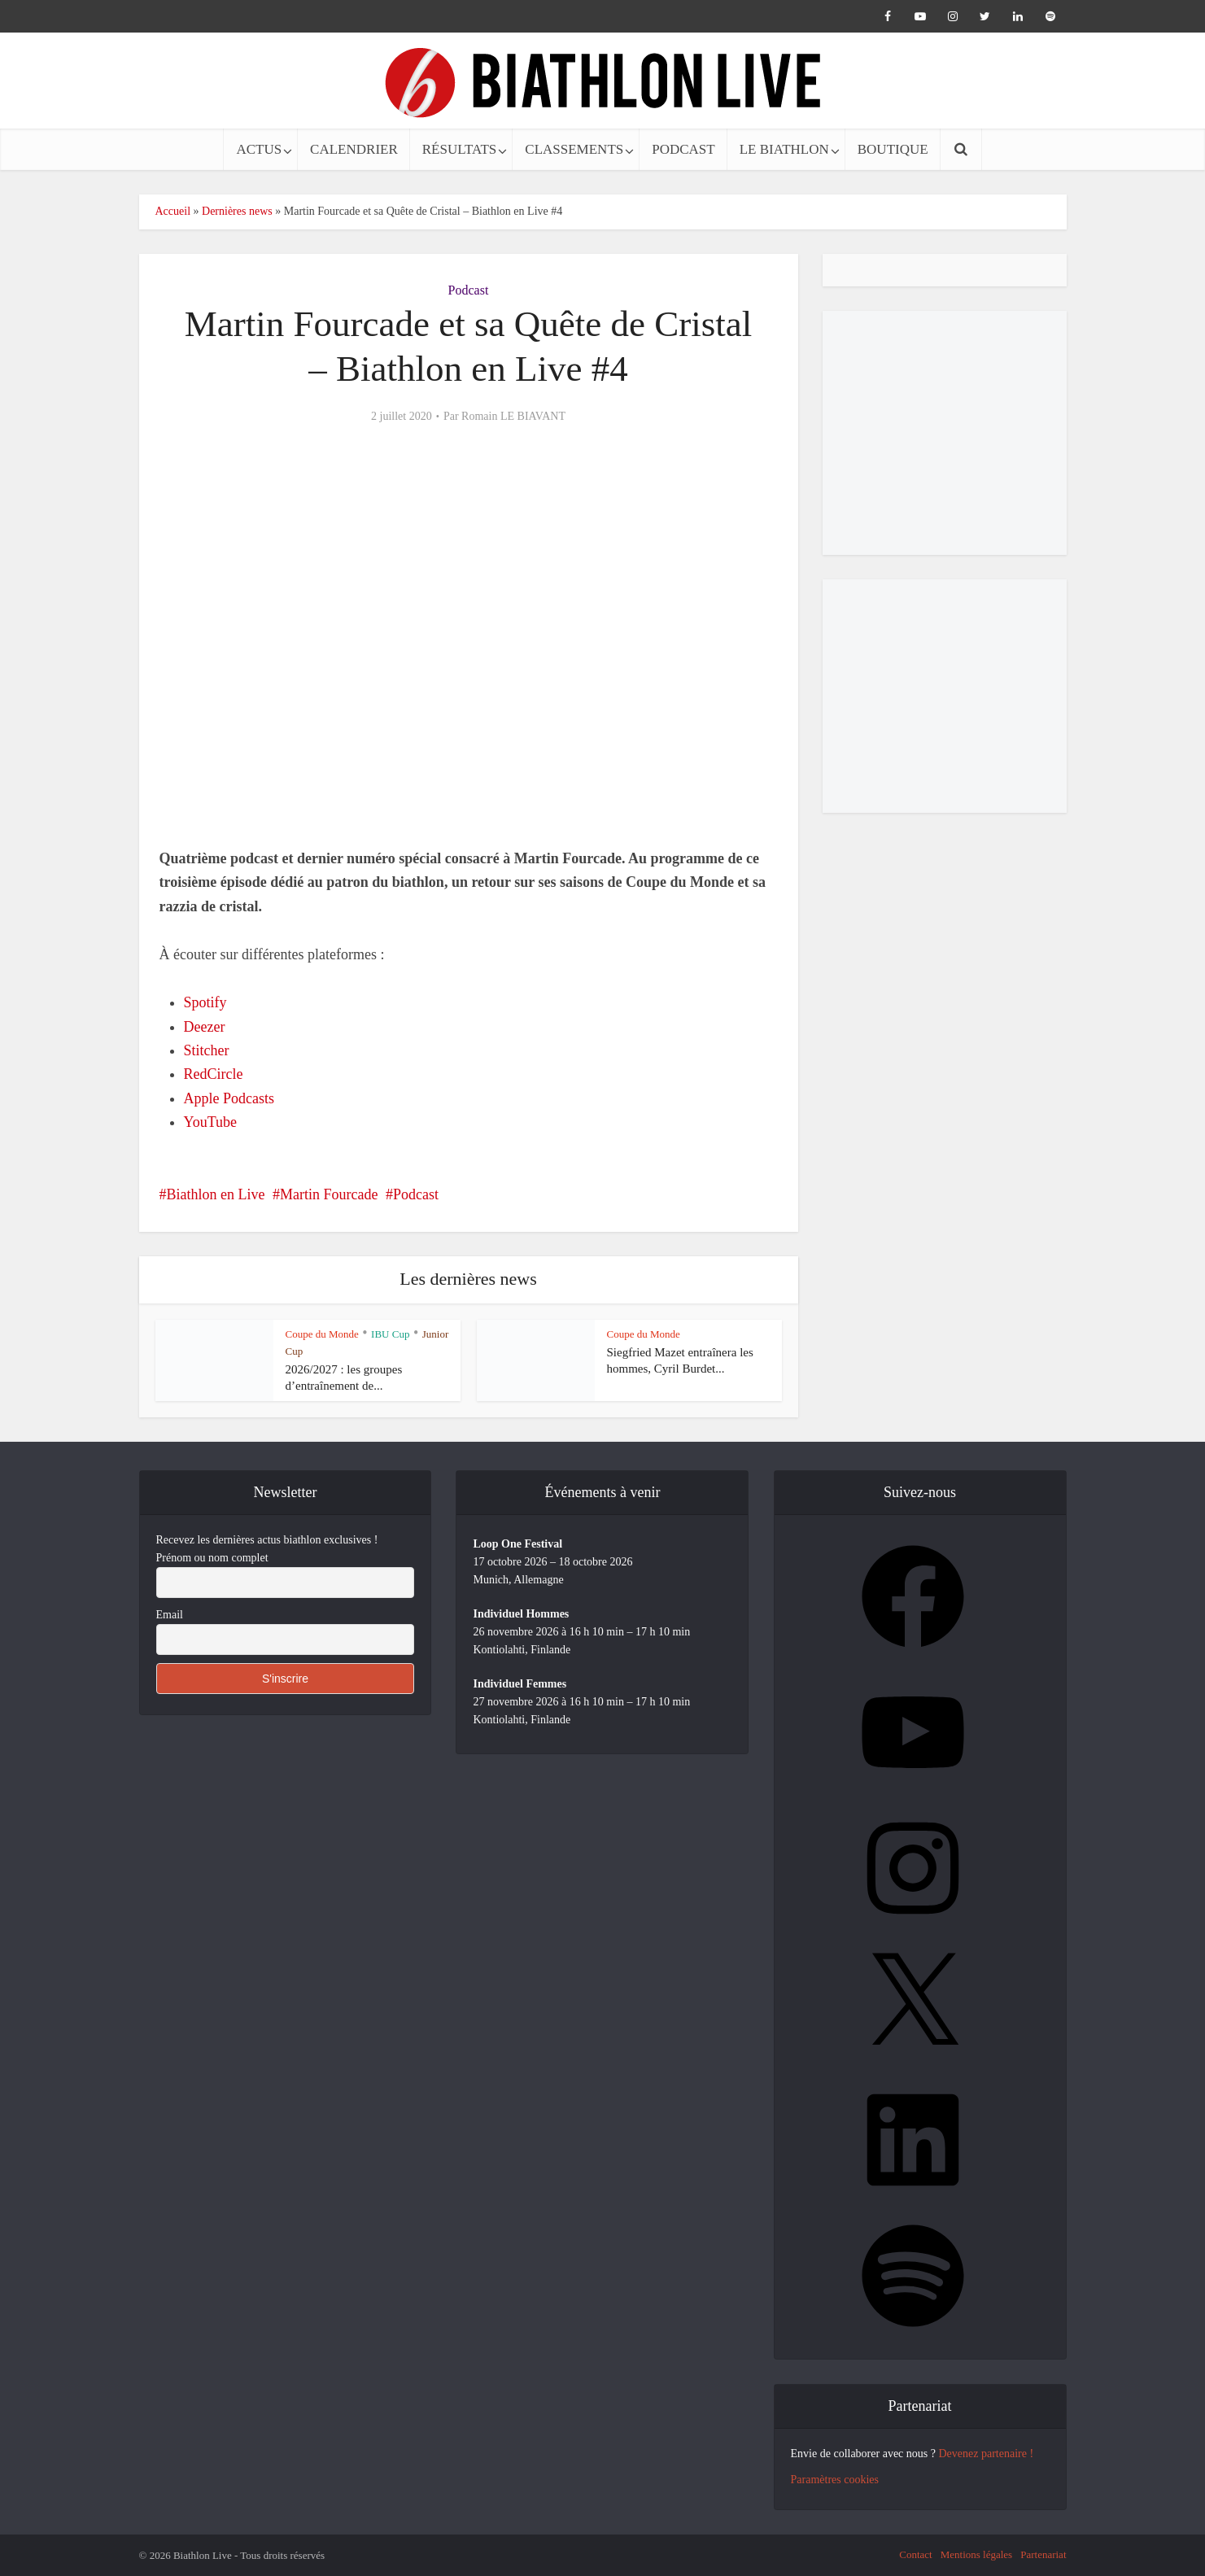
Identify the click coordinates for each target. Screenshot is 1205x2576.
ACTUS (259, 149)
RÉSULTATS (459, 149)
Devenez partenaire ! (985, 2453)
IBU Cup (390, 1334)
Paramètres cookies (835, 2479)
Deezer (204, 1027)
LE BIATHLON (784, 149)
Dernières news (237, 211)
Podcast (468, 290)
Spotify (205, 1002)
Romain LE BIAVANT (513, 416)
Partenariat (1043, 2554)
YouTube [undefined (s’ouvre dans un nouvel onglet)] (211, 1122)
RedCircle (213, 1074)
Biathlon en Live (216, 1194)
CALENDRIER (354, 149)
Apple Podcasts (229, 1098)
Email (169, 1615)
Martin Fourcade (329, 1194)
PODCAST (683, 149)
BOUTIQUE (893, 149)
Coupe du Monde (322, 1334)
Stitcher (206, 1050)
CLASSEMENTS (574, 149)
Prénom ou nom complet (212, 1558)
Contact (915, 2554)
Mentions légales (976, 2554)
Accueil (173, 211)
